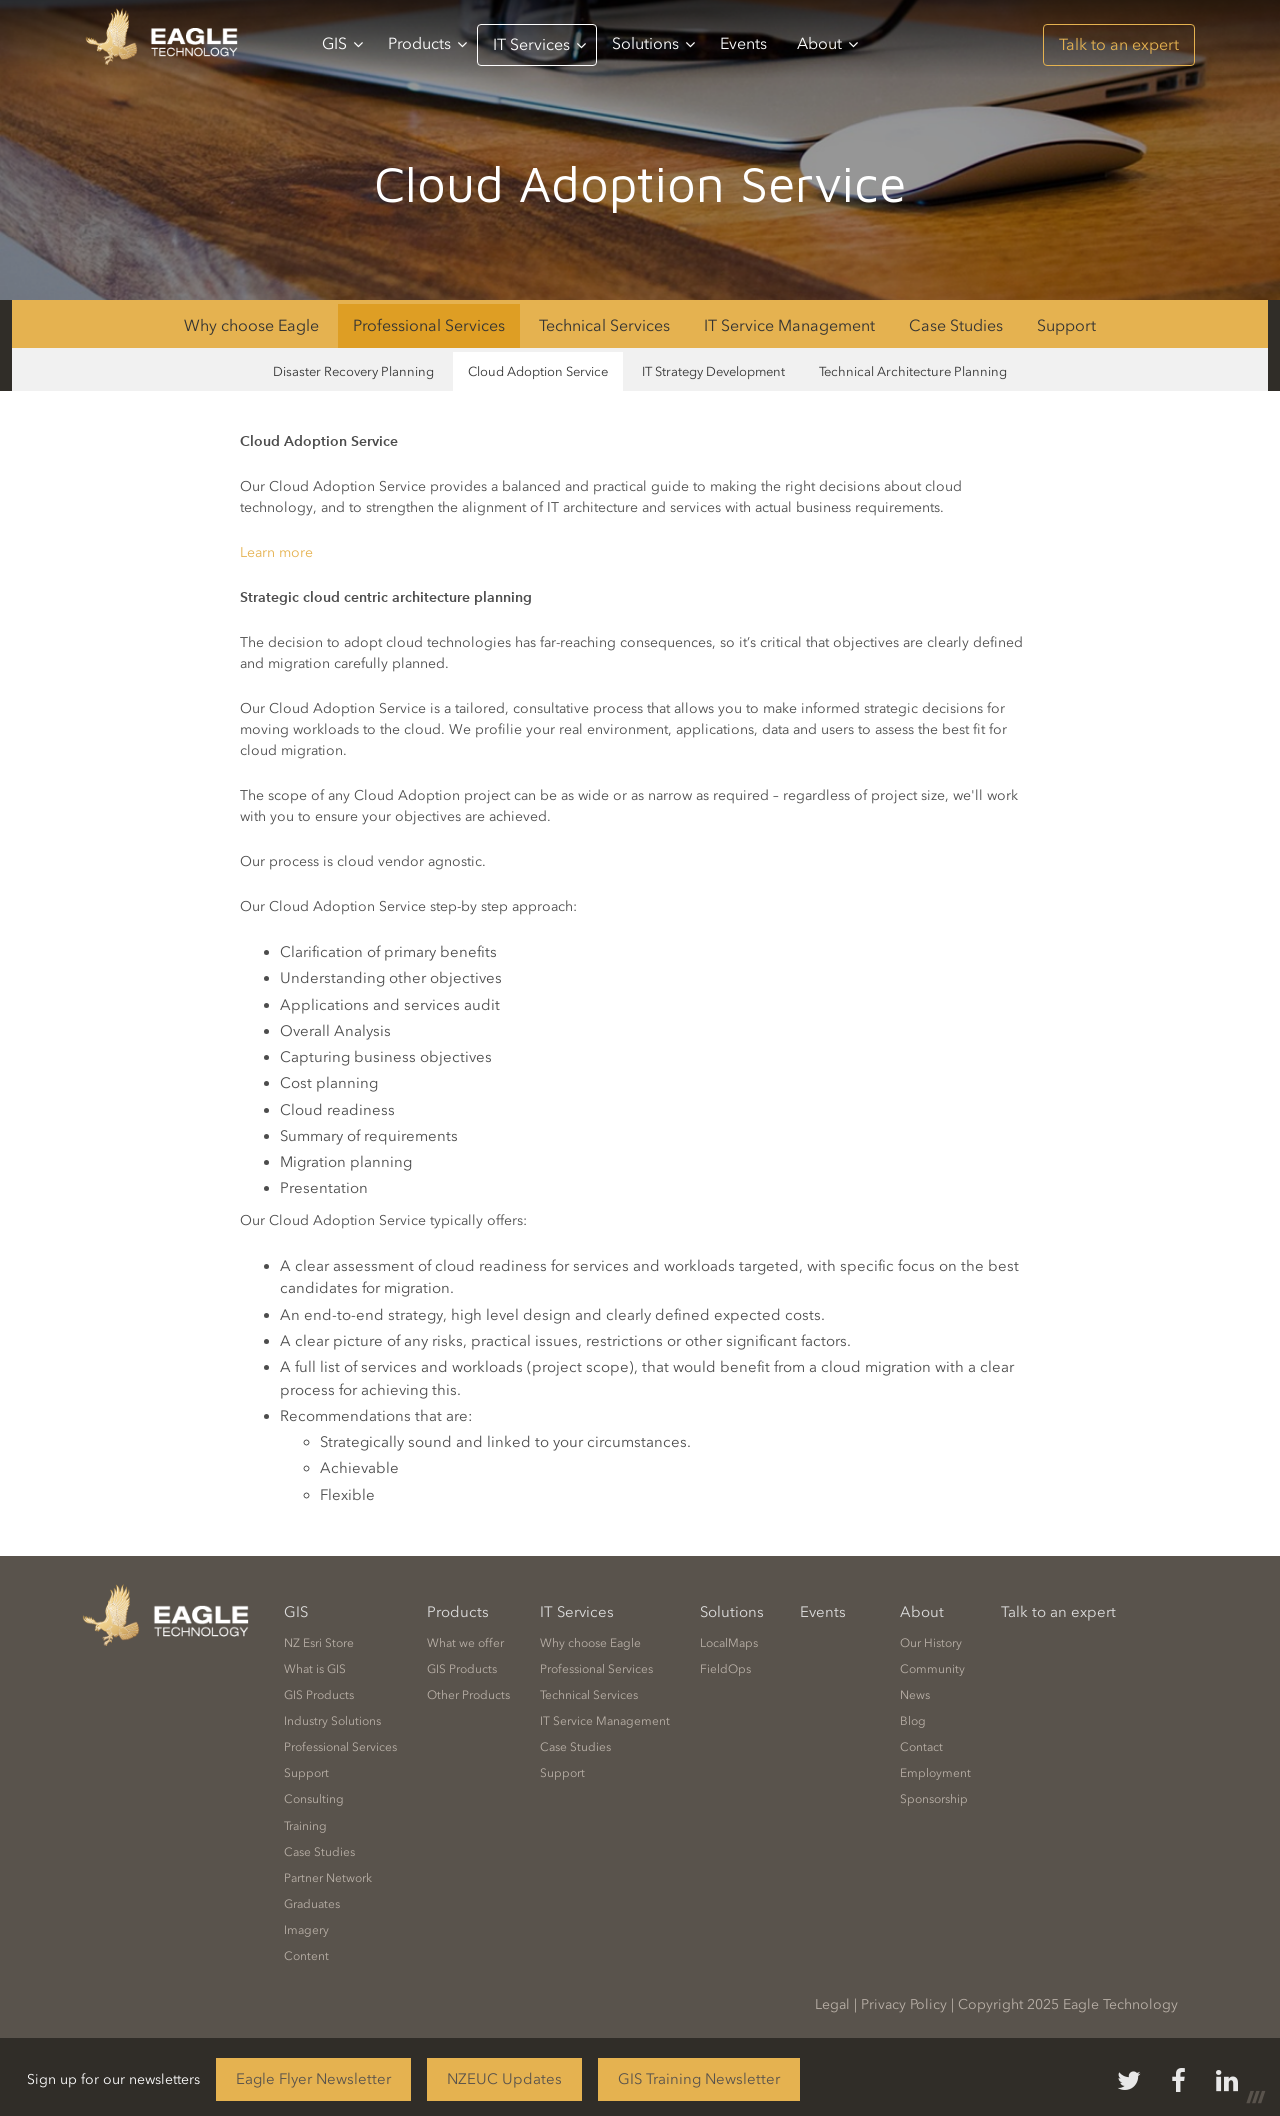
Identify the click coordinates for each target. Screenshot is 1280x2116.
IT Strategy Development (713, 371)
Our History (931, 1643)
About (827, 44)
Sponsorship (934, 1799)
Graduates (312, 1904)
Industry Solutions (332, 1721)
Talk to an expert (1119, 44)
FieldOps (725, 1669)
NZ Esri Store (319, 1643)
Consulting (314, 1799)
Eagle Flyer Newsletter (313, 2079)
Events (743, 43)
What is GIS (315, 1669)
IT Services (539, 45)
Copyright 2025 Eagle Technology (1068, 2004)
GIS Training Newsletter (699, 2079)
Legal (832, 2004)
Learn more (276, 552)
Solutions (653, 44)
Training (305, 1826)
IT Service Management (789, 325)
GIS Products (319, 1695)
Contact (921, 1747)
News (915, 1695)
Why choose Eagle (251, 325)
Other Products (468, 1695)
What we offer (465, 1643)
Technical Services (604, 325)
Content (306, 1956)
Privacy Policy (904, 2004)
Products (427, 44)
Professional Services (429, 325)
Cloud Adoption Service (538, 371)
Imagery (306, 1930)
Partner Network (328, 1878)
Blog (913, 1721)
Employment (935, 1773)
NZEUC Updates (504, 2079)
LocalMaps (729, 1643)
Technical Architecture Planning (913, 371)
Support (1066, 325)
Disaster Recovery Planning (353, 371)
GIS (342, 44)
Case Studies (956, 325)
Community (932, 1669)
